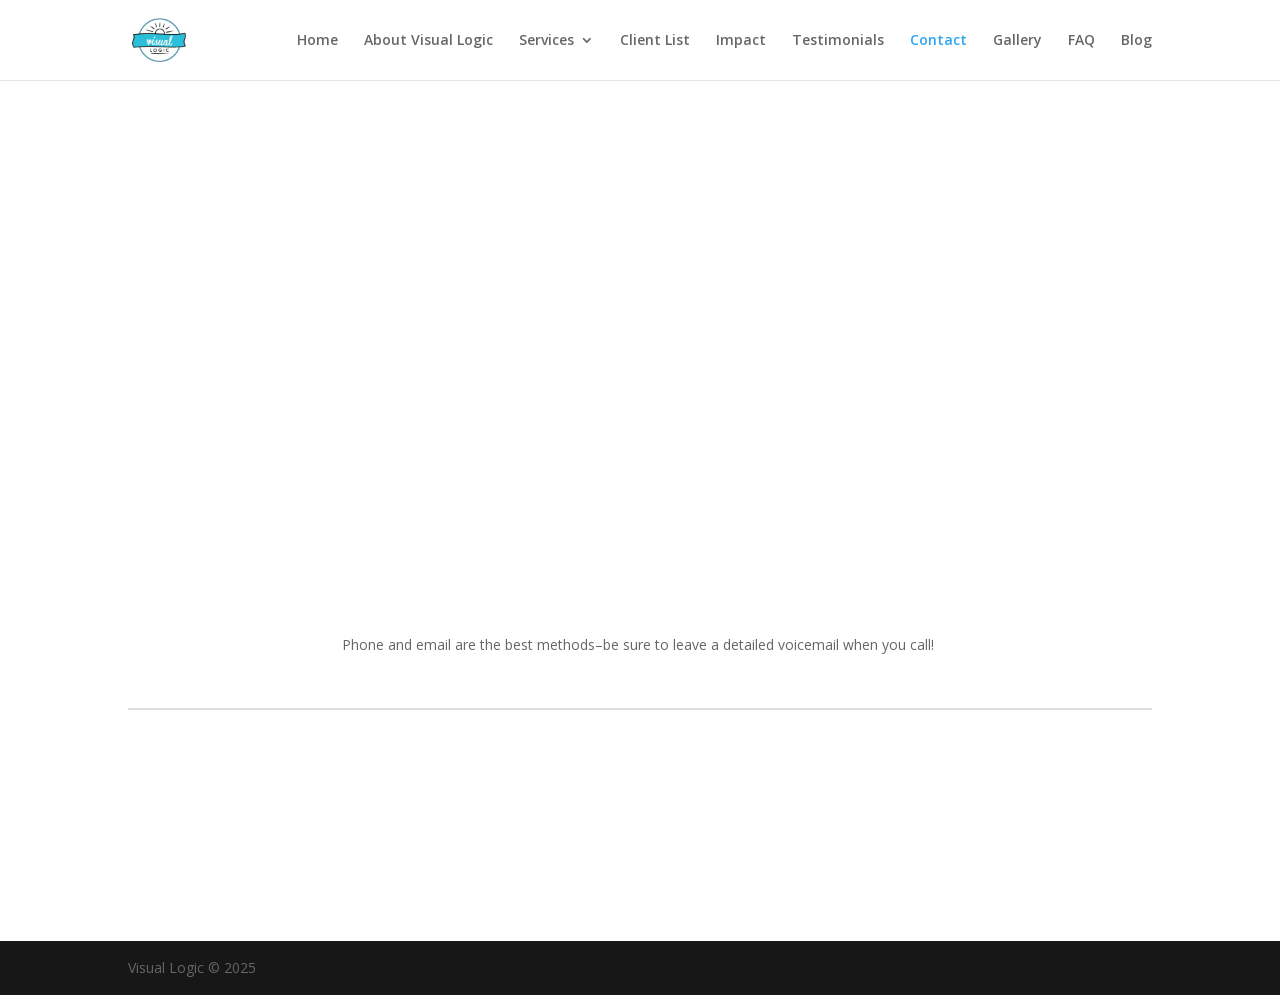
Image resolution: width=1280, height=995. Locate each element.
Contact (938, 41)
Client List (655, 41)
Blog (1136, 41)
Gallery (1017, 41)
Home (317, 41)
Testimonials (838, 41)
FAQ (1081, 41)
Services (546, 41)
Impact (741, 41)
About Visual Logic (428, 41)
